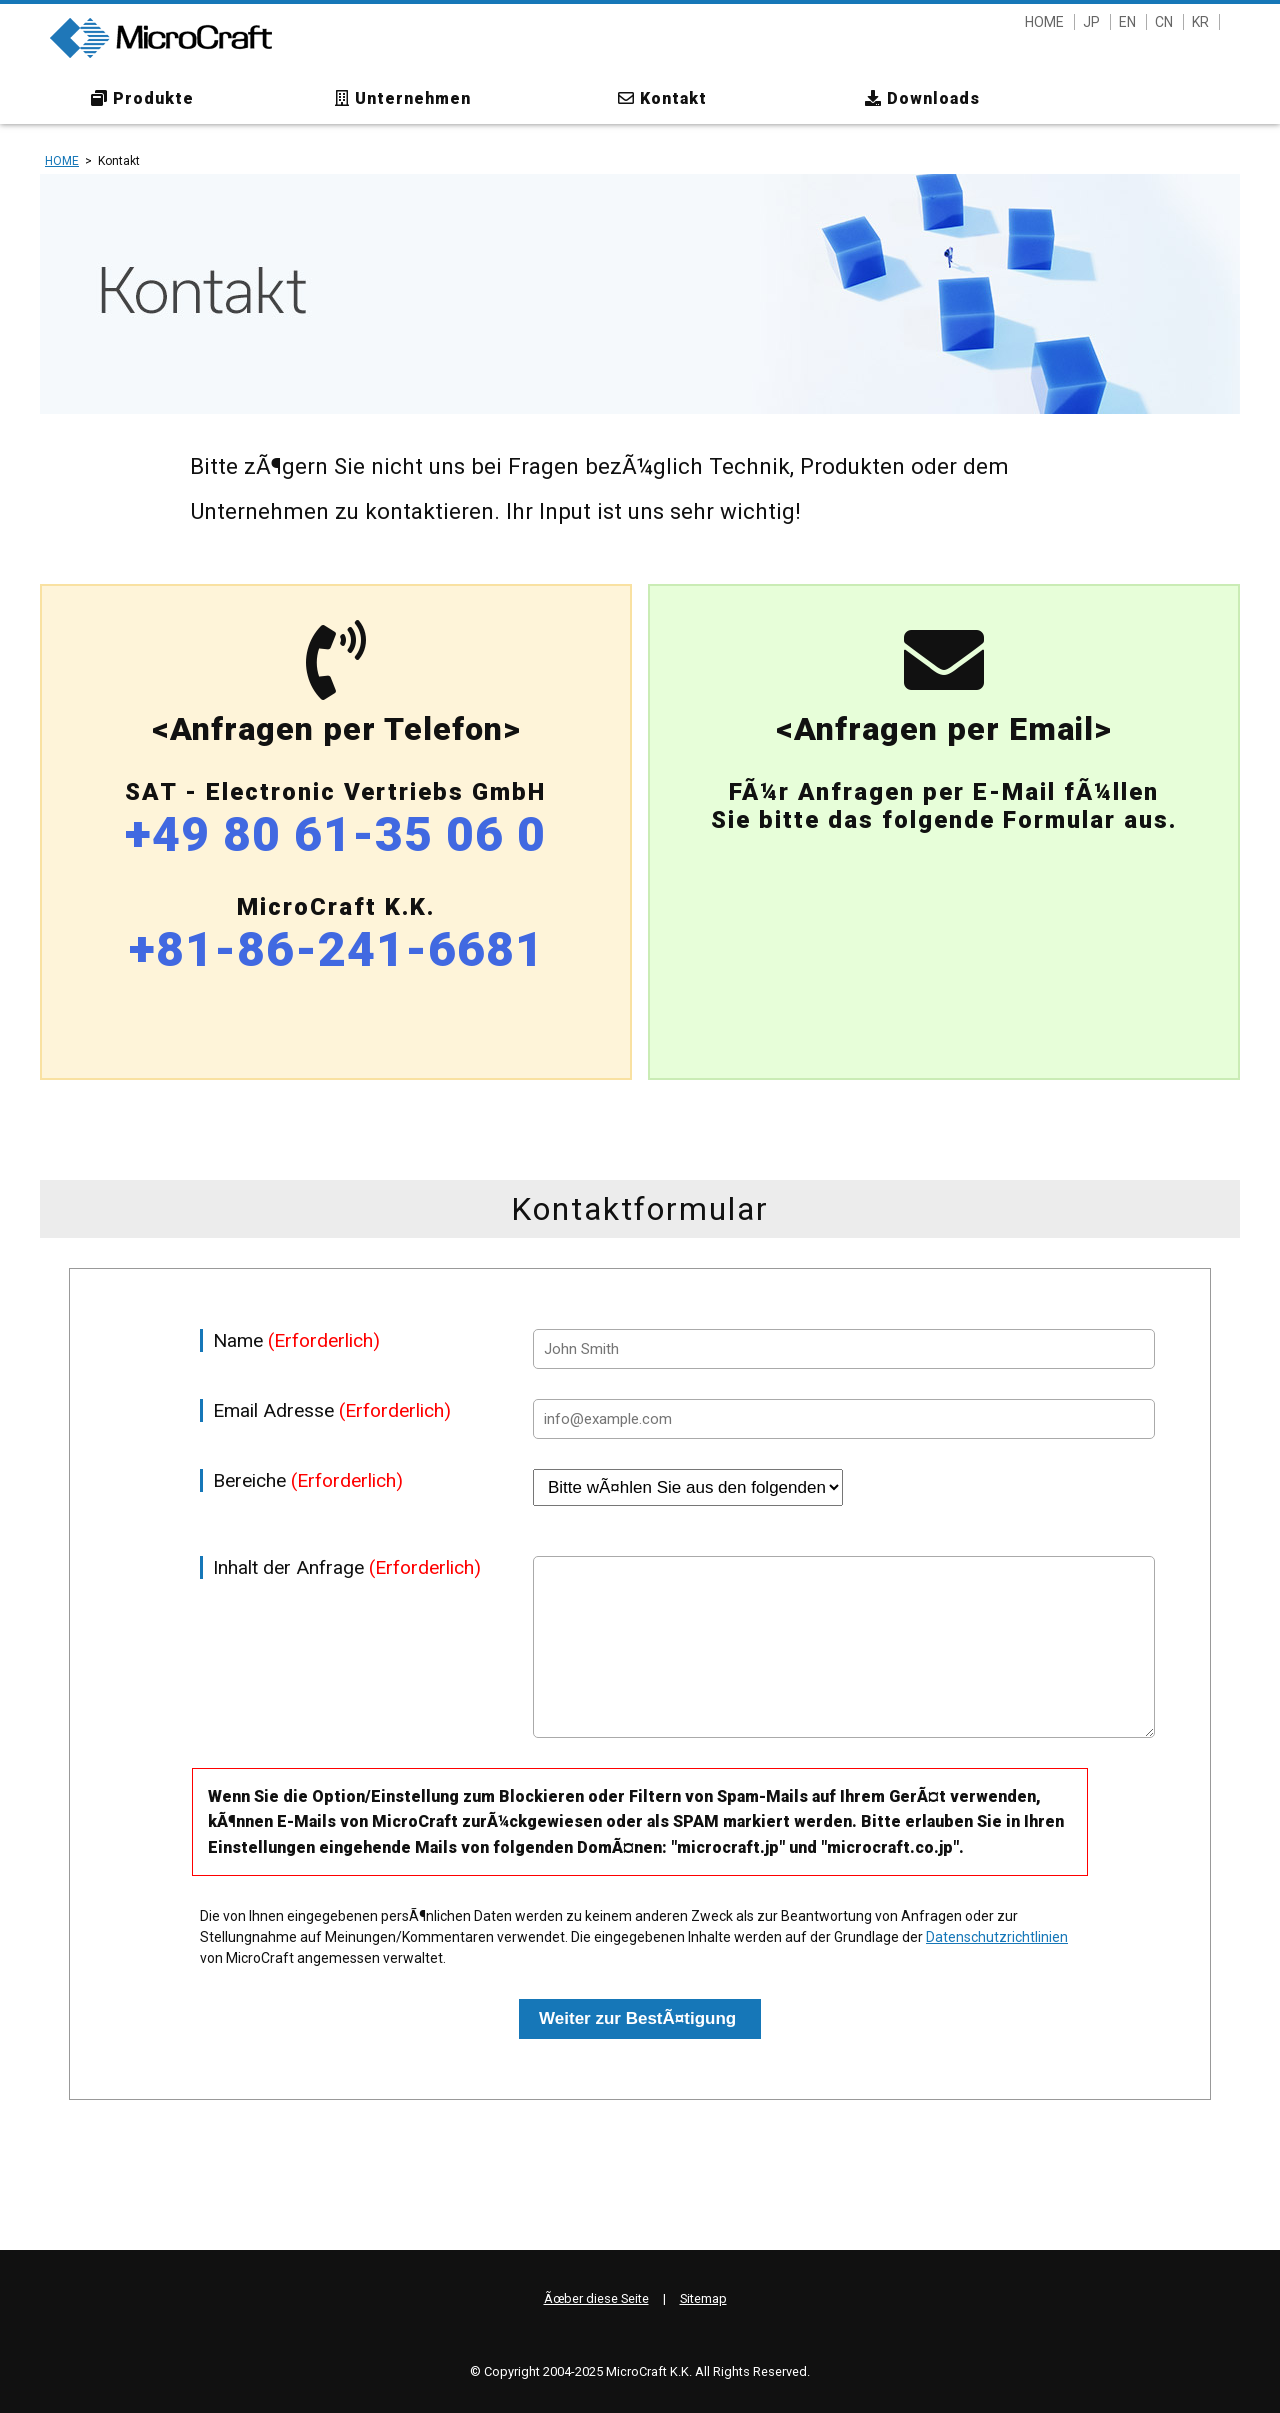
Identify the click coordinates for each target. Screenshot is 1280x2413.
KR (1200, 22)
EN (1127, 22)
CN (1164, 22)
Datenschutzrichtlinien (997, 1937)
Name (296, 1340)
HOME (1044, 22)
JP (1091, 22)
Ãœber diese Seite (596, 2298)
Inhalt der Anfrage (347, 1567)
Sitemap (703, 2298)
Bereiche (308, 1480)
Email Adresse (332, 1410)
